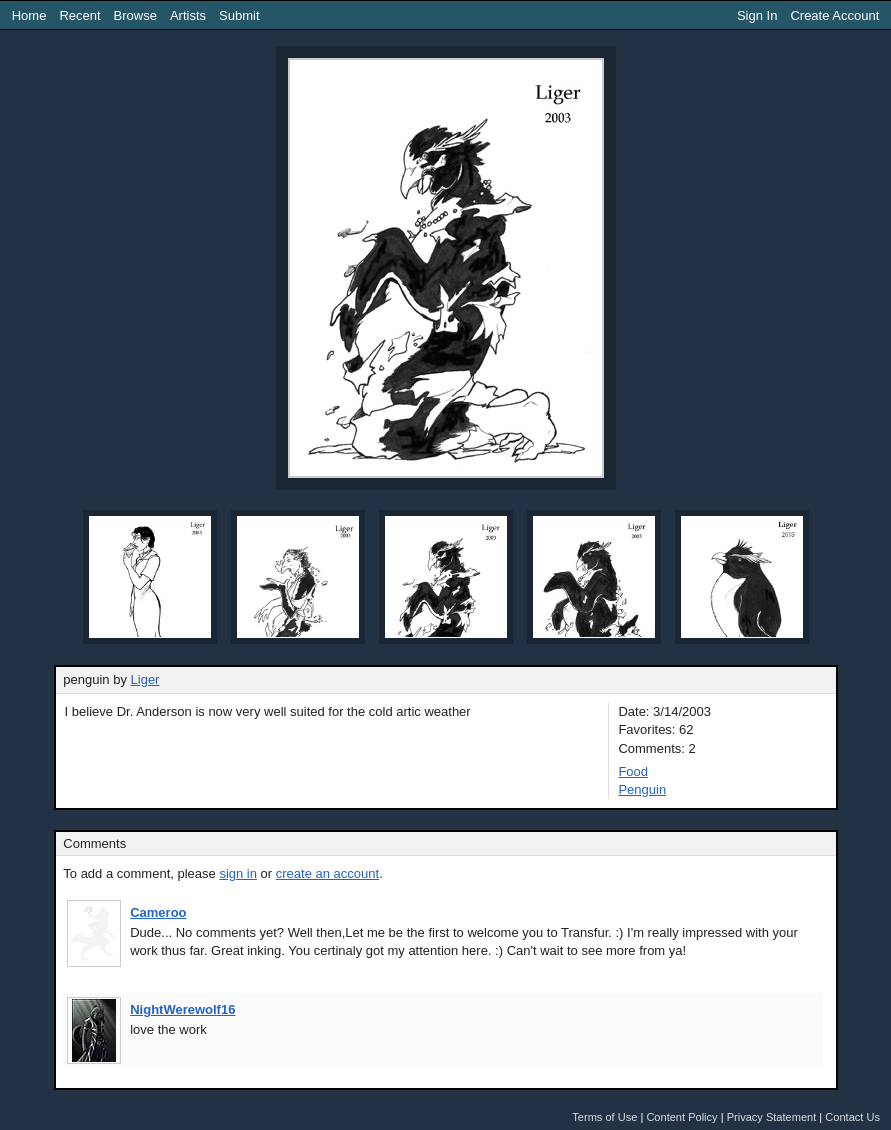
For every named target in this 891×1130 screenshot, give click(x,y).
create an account (327, 873)
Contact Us (852, 1117)
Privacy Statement (772, 1117)
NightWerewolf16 (182, 1009)
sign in (238, 873)
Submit (239, 15)
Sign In (757, 15)
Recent (79, 15)
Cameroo (158, 912)
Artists (188, 15)
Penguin (642, 789)
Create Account (834, 15)
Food (633, 771)
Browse (135, 15)
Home (29, 15)
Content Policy (681, 1117)
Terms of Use (604, 1117)
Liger (145, 679)
